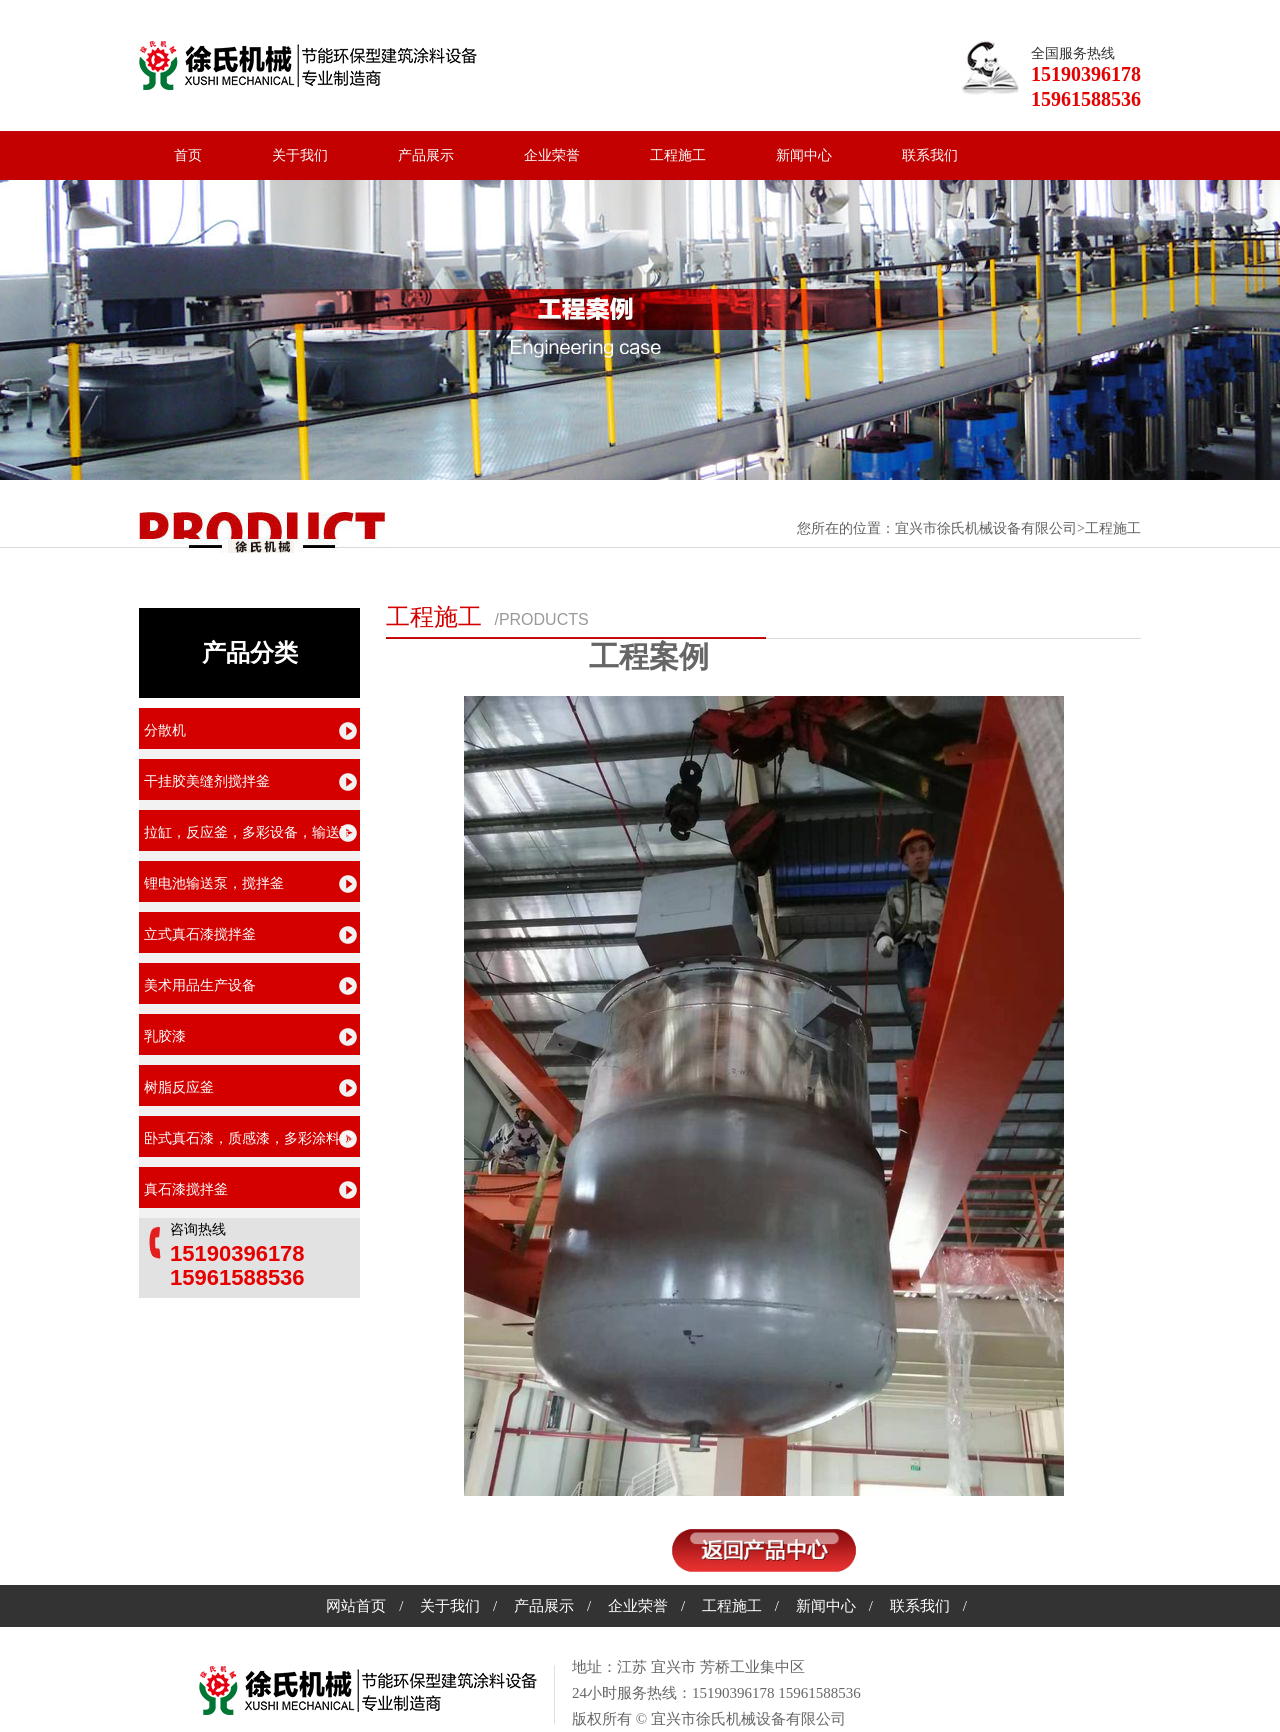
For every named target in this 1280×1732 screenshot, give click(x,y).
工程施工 (678, 155)
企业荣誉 (552, 155)
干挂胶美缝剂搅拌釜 (207, 781)
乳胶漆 (165, 1036)
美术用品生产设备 (200, 985)
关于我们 (300, 155)
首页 (188, 155)
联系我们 (930, 155)
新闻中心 (804, 155)
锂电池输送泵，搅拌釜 (214, 883)
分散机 (165, 730)
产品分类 (250, 653)
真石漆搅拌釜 (186, 1189)
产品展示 (426, 155)
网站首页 (356, 1606)
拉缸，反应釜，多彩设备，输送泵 (249, 832)
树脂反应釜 (179, 1087)
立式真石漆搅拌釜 (200, 934)
